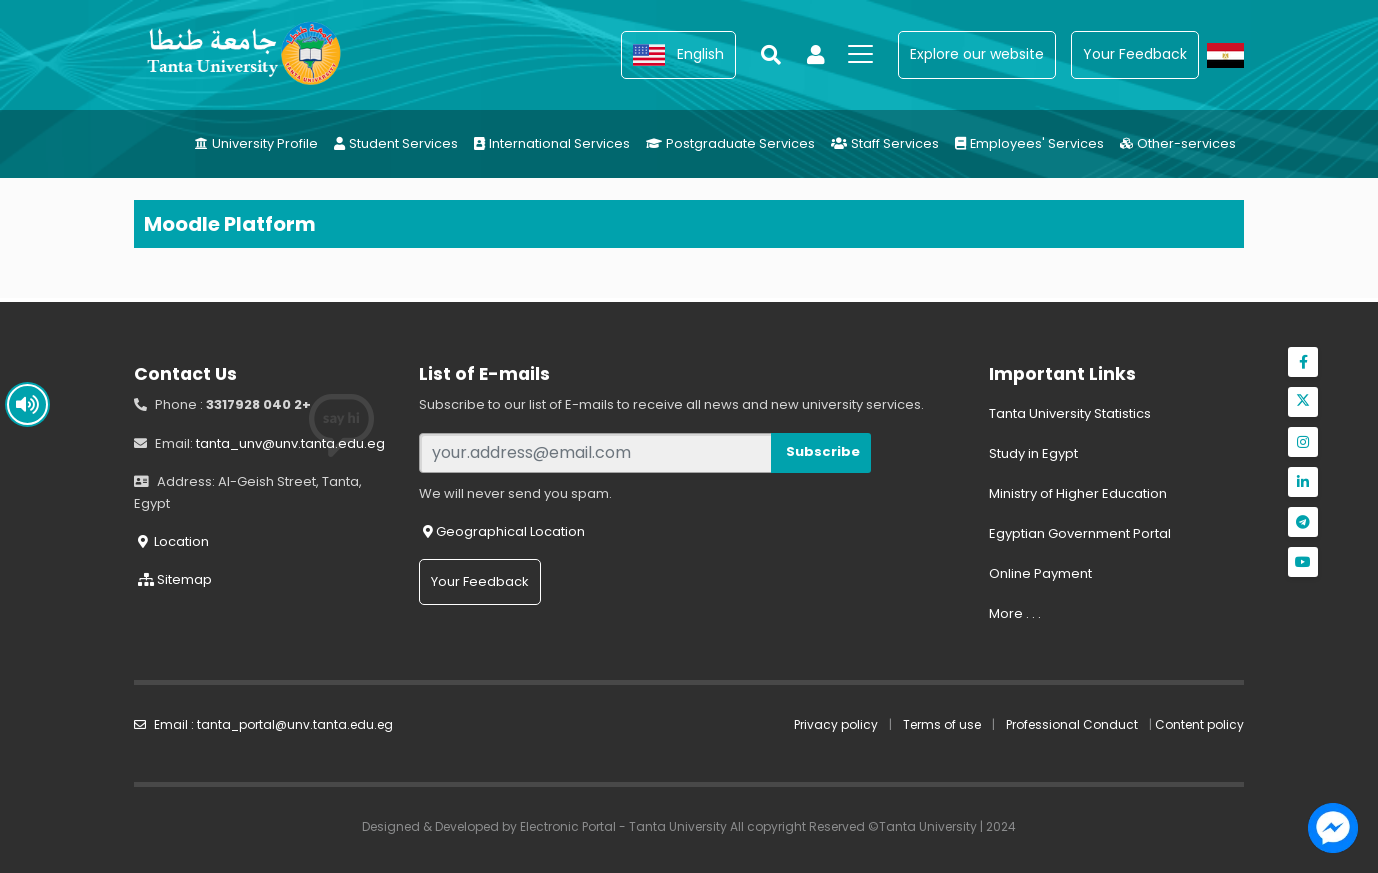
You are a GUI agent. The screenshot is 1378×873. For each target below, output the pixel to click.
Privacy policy (836, 724)
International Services (552, 143)
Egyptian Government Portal (1080, 533)
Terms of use (942, 724)
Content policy (1199, 724)
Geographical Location (504, 531)
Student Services (396, 143)
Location (173, 541)
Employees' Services (1029, 143)
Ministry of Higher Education (1078, 493)
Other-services (1178, 143)
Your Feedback (480, 581)
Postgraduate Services (730, 143)
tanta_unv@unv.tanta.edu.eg (290, 443)
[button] (678, 55)
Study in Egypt (1033, 453)
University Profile (256, 143)
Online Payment (1040, 573)
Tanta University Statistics (1070, 413)
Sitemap (175, 579)
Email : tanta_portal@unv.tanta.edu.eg (263, 724)
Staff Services (885, 143)
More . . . (1015, 613)
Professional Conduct (1072, 724)
